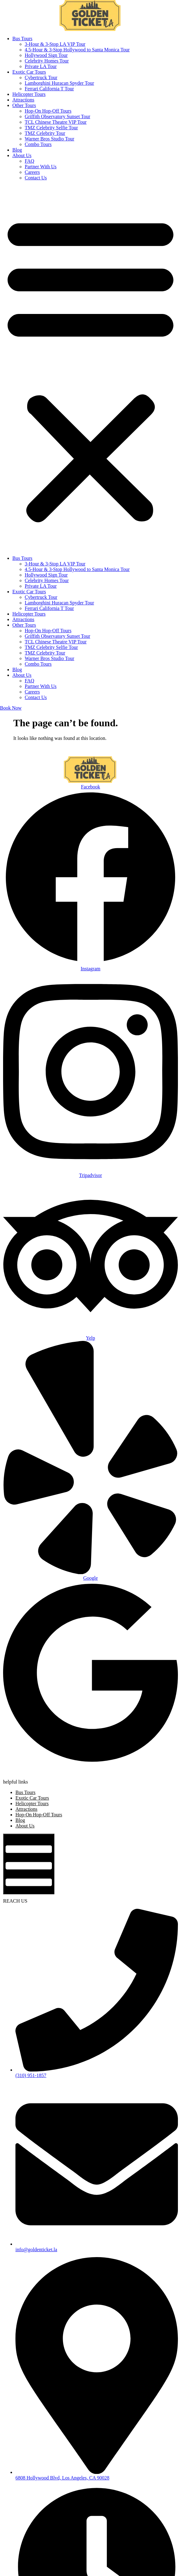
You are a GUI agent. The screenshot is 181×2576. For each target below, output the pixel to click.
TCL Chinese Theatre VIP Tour (55, 122)
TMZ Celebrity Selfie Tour (51, 127)
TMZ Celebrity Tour (45, 133)
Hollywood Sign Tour (46, 55)
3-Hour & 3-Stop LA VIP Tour (55, 44)
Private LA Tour (41, 66)
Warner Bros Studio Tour (49, 138)
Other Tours (24, 105)
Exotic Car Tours (29, 72)
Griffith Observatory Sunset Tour (57, 116)
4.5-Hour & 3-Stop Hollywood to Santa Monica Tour (77, 49)
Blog (17, 149)
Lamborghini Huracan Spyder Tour (59, 83)
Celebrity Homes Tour (47, 60)
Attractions (23, 99)
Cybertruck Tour (41, 77)
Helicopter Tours (28, 94)
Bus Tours (22, 38)
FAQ (29, 161)
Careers (32, 172)
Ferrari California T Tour (49, 88)
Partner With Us (41, 166)
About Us (22, 155)
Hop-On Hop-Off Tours (48, 111)
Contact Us (36, 177)
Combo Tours (38, 144)
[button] (90, 368)
